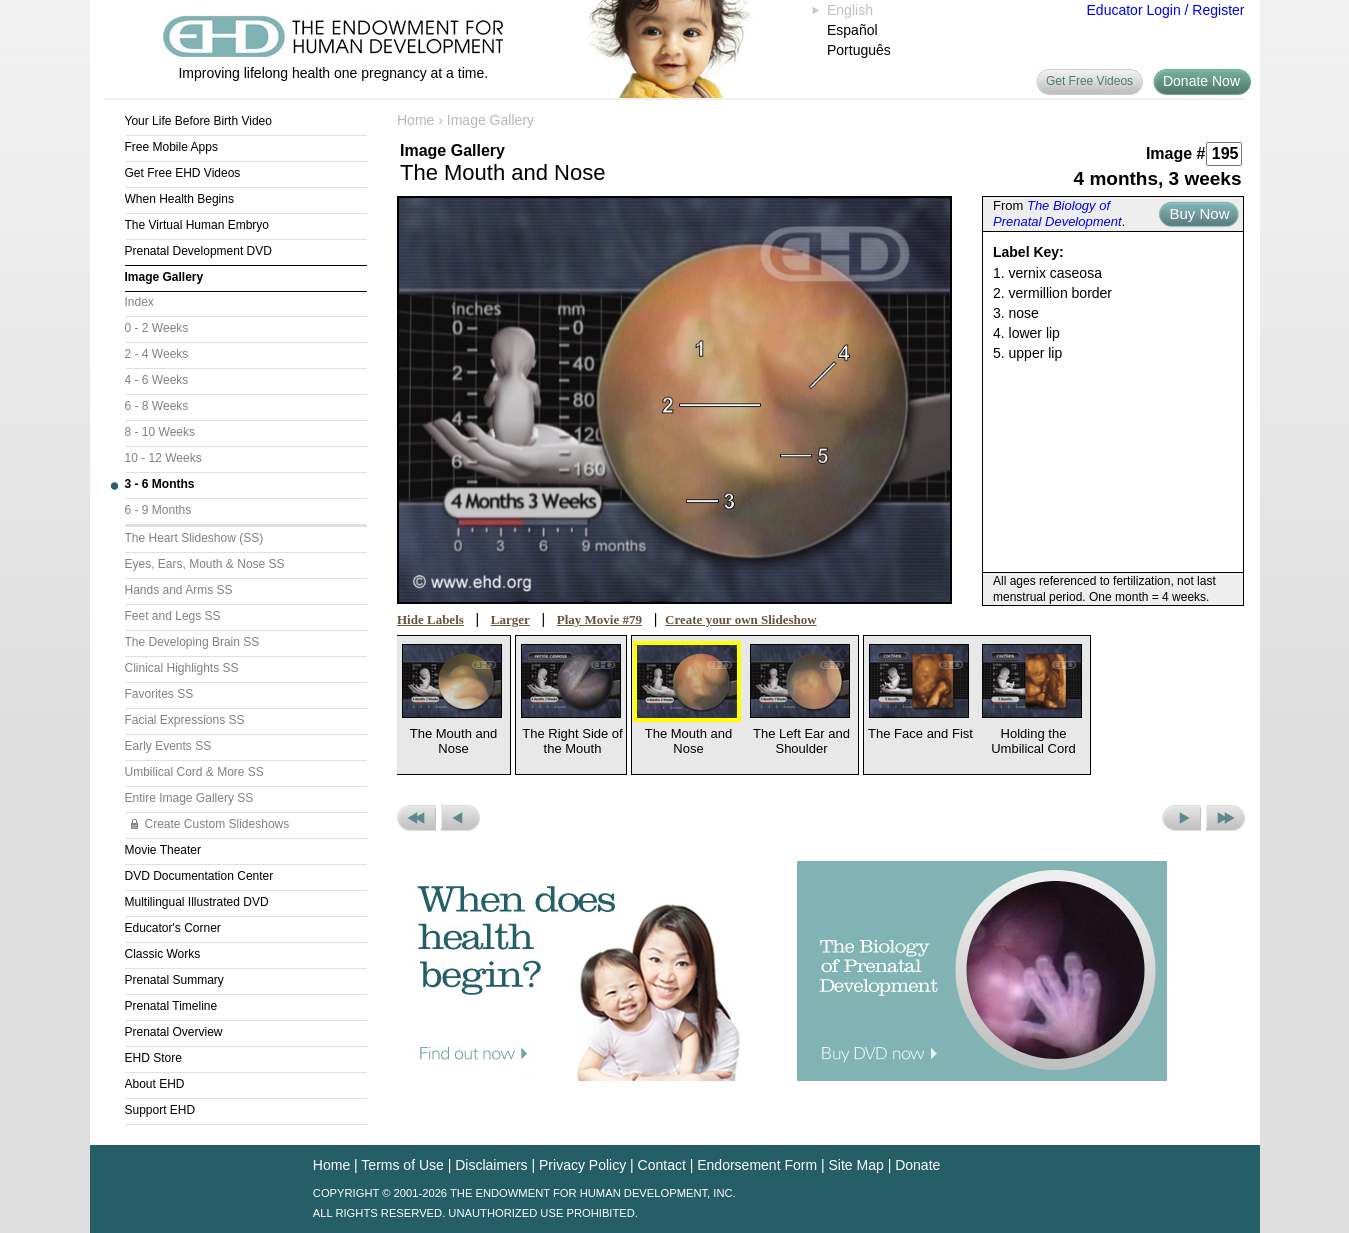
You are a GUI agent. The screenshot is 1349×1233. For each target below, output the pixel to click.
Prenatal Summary (174, 980)
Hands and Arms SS (179, 590)
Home (415, 120)
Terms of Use (402, 1165)
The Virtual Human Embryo (197, 225)
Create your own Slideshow (741, 619)
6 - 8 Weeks (157, 406)
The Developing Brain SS (192, 642)
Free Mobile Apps (171, 147)
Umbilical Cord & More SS (194, 772)
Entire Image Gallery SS (189, 798)
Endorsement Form (757, 1165)
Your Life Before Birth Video (198, 121)
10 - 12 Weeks (163, 458)
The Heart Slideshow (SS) (194, 538)
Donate (917, 1165)
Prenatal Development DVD (198, 251)
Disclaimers (491, 1165)
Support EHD (160, 1110)
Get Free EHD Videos (183, 173)
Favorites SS (159, 694)
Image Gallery (164, 277)
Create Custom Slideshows (217, 824)
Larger (510, 619)
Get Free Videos (1089, 81)
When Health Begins (179, 199)
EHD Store (153, 1058)
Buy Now (1199, 213)
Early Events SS (168, 746)
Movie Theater (163, 850)
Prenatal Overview (174, 1032)
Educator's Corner (173, 928)
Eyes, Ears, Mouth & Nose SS (205, 564)
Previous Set (416, 818)
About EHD (155, 1084)
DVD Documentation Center (199, 876)
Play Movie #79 (599, 619)
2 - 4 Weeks (157, 354)
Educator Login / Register (1166, 10)
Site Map (856, 1165)
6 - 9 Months (158, 510)
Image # (1176, 153)
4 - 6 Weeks (157, 380)
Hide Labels (430, 619)
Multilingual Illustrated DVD (197, 902)
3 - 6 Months (160, 484)
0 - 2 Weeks (157, 328)
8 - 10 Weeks (160, 432)
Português (859, 50)
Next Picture (1181, 818)
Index (139, 302)
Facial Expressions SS (185, 720)
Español (852, 30)
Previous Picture (460, 818)
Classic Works (163, 954)
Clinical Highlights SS (182, 668)
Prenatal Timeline (171, 1006)
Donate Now (1201, 81)
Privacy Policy (582, 1165)
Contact (662, 1165)
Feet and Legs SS (173, 616)
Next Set (1225, 818)
